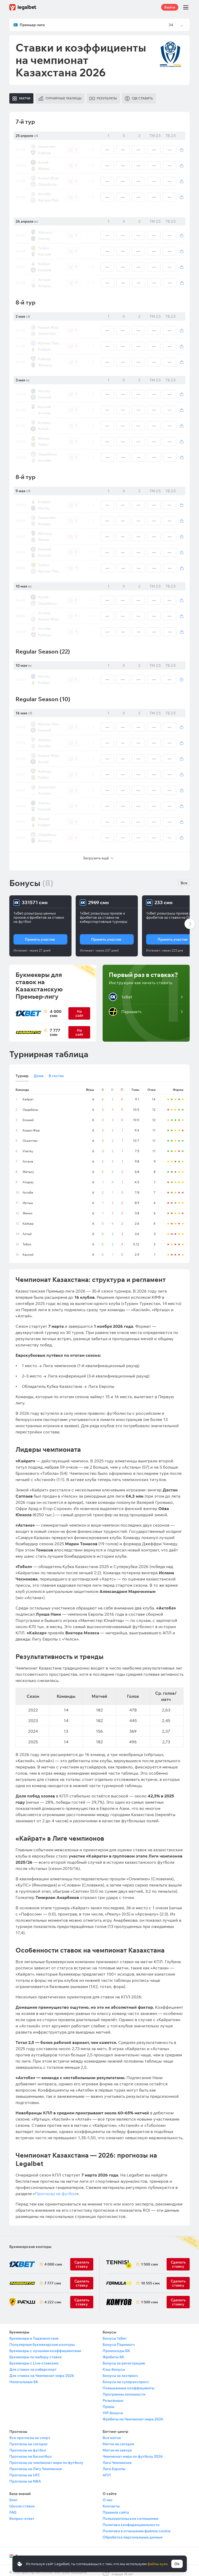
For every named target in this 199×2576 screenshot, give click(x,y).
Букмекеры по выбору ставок (35, 2352)
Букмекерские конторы (30, 2242)
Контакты (111, 2502)
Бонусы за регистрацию (124, 2359)
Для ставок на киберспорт (32, 2365)
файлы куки (157, 2564)
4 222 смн (52, 2298)
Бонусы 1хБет (115, 2334)
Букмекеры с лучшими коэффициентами (45, 2346)
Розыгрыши (113, 2396)
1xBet (120, 993)
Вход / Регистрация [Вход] (157, 183)
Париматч (125, 1007)
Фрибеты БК (113, 2352)
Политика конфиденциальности (131, 2520)
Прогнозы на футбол (55, 2189)
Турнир (22, 1071)
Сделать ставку (81, 2298)
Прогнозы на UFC (24, 2471)
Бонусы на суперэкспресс (126, 2377)
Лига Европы (114, 2464)
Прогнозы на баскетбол (30, 2452)
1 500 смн (149, 2260)
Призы (108, 2402)
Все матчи (112, 2433)
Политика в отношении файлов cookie (136, 2526)
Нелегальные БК (23, 2377)
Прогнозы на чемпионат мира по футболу (46, 2458)
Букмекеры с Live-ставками (33, 2359)
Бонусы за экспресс (120, 2371)
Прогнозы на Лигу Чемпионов (35, 2464)
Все (184, 878)
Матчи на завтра (117, 2446)
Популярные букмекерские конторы (42, 2340)
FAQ (13, 2508)
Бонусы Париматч (119, 2340)
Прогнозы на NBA (25, 2477)
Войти (169, 7)
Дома (39, 1071)
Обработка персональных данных (132, 2533)
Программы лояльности (124, 2390)
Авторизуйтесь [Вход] (147, 164)
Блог (13, 2495)
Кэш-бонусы (114, 2365)
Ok (177, 2564)
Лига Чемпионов (117, 2458)
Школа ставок (22, 2502)
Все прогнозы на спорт (29, 2433)
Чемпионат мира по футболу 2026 (133, 2452)
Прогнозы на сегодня (28, 2439)
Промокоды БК (116, 2346)
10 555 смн (150, 2279)
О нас (108, 2495)
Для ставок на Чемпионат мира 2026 (41, 2371)
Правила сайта (116, 2508)
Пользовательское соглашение (130, 2514)
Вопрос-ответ (21, 2514)
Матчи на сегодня (118, 2439)
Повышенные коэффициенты (128, 2384)
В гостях (56, 1071)
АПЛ (107, 2471)
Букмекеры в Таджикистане (34, 2334)
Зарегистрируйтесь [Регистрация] (154, 160)
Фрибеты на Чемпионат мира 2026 (133, 2415)
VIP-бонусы (113, 2408)
